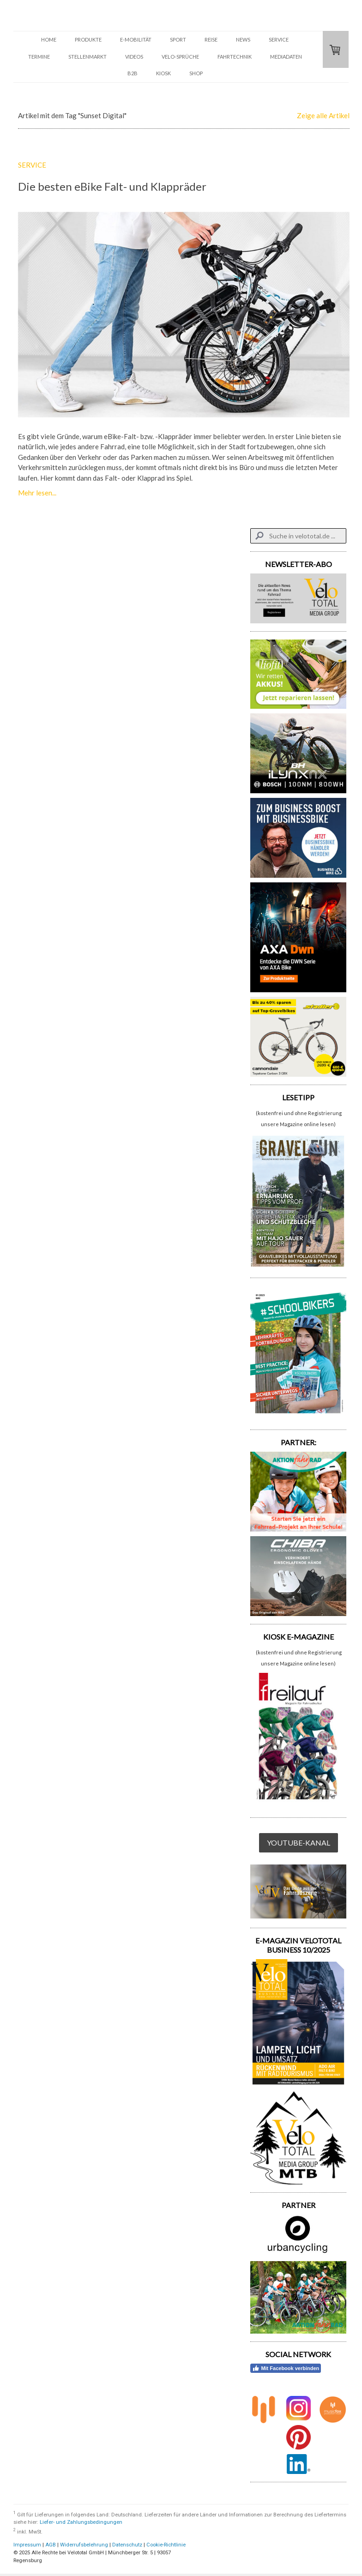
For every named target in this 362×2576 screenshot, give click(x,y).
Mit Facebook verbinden (285, 2368)
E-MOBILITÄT (135, 39)
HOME (48, 39)
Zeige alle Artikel (323, 115)
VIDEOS (134, 57)
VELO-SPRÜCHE (180, 57)
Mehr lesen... (37, 493)
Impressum (27, 2545)
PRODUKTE (88, 39)
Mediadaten (286, 57)
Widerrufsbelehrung (84, 2545)
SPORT (178, 39)
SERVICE (279, 39)
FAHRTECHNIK (234, 57)
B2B (132, 73)
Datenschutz (127, 2545)
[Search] (298, 535)
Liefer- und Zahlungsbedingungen (81, 2522)
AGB (50, 2545)
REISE (211, 39)
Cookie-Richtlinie (166, 2545)
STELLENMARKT (87, 57)
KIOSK (163, 73)
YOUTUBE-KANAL (298, 1842)
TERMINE (39, 57)
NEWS (243, 39)
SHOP (196, 73)
